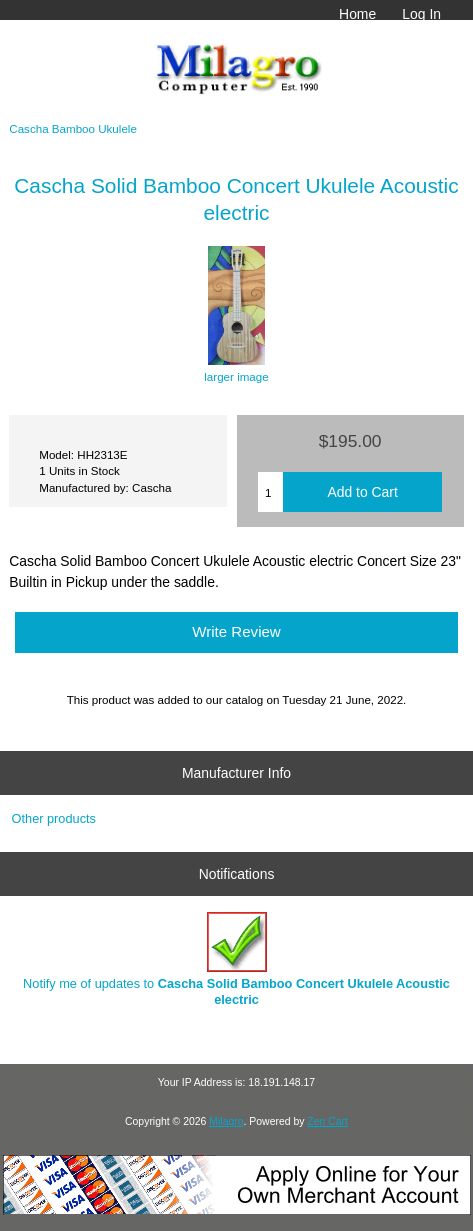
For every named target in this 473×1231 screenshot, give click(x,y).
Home (357, 14)
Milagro (226, 1121)
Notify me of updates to (236, 959)
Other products (54, 818)
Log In (421, 14)
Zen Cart (327, 1121)
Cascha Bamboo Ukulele (73, 128)
